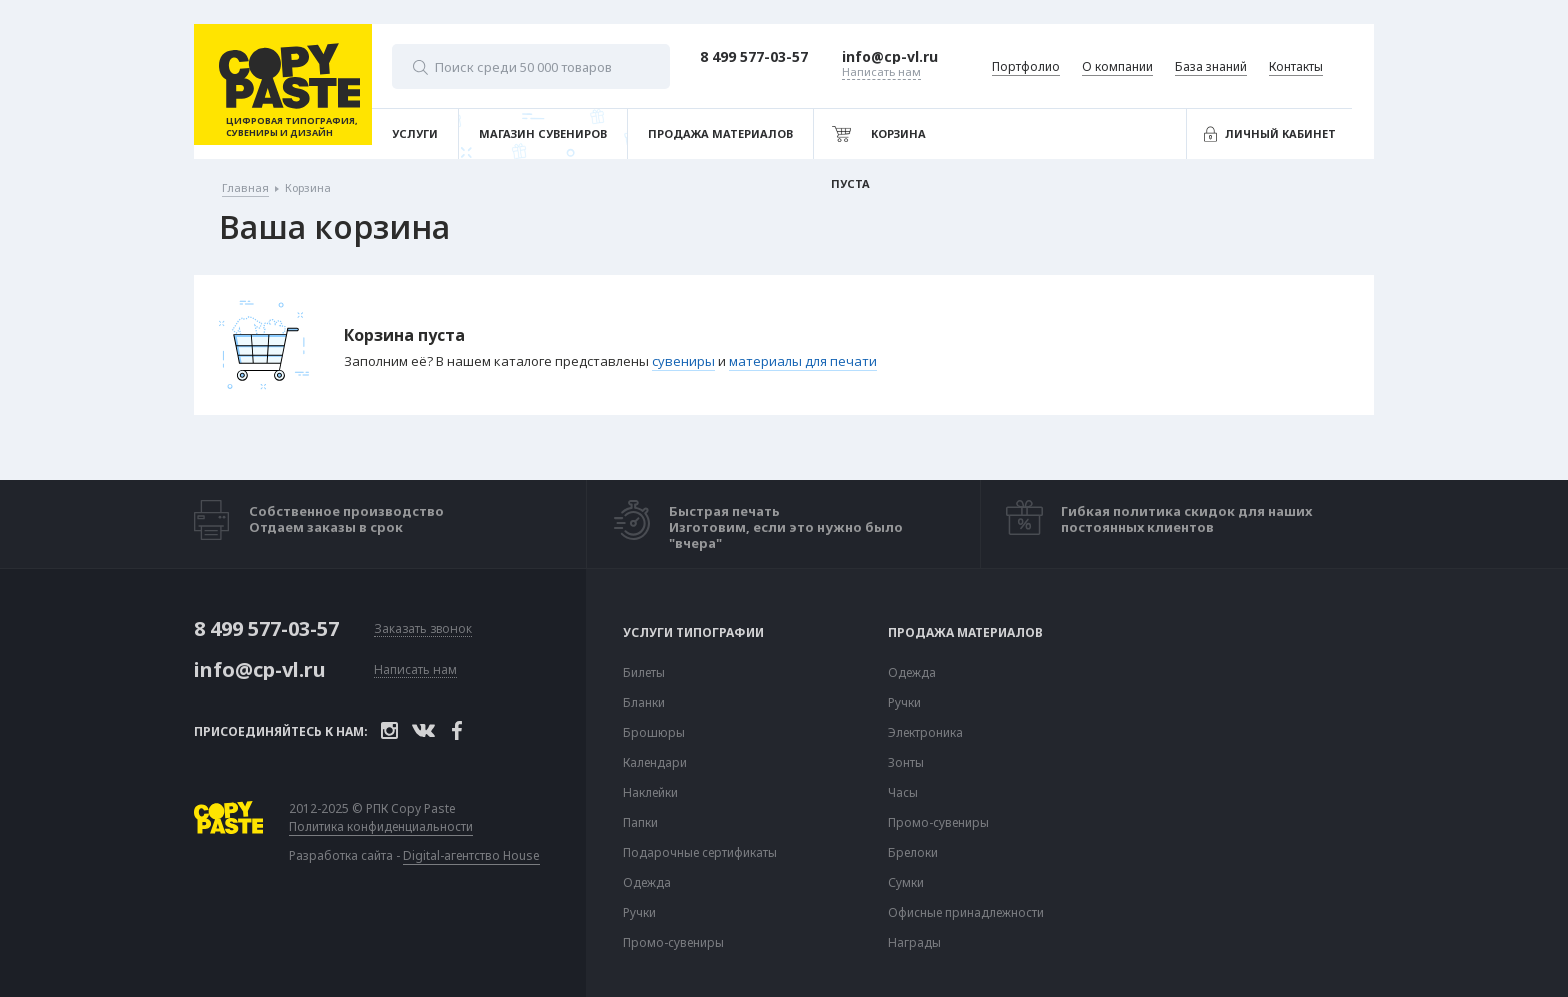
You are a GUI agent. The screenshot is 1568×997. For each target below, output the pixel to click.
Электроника (925, 733)
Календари (655, 763)
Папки (640, 823)
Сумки (906, 883)
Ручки (639, 913)
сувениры (683, 361)
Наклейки (650, 793)
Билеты (644, 673)
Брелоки (913, 853)
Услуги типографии (693, 633)
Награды (914, 943)
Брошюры (654, 733)
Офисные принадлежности (966, 913)
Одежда (647, 883)
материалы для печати (803, 361)
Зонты (906, 763)
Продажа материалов (965, 633)
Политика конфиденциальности (386, 827)
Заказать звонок (423, 629)
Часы (903, 793)
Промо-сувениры (673, 943)
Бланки (644, 703)
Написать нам (415, 670)
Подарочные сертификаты (700, 853)
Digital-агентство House (476, 855)
